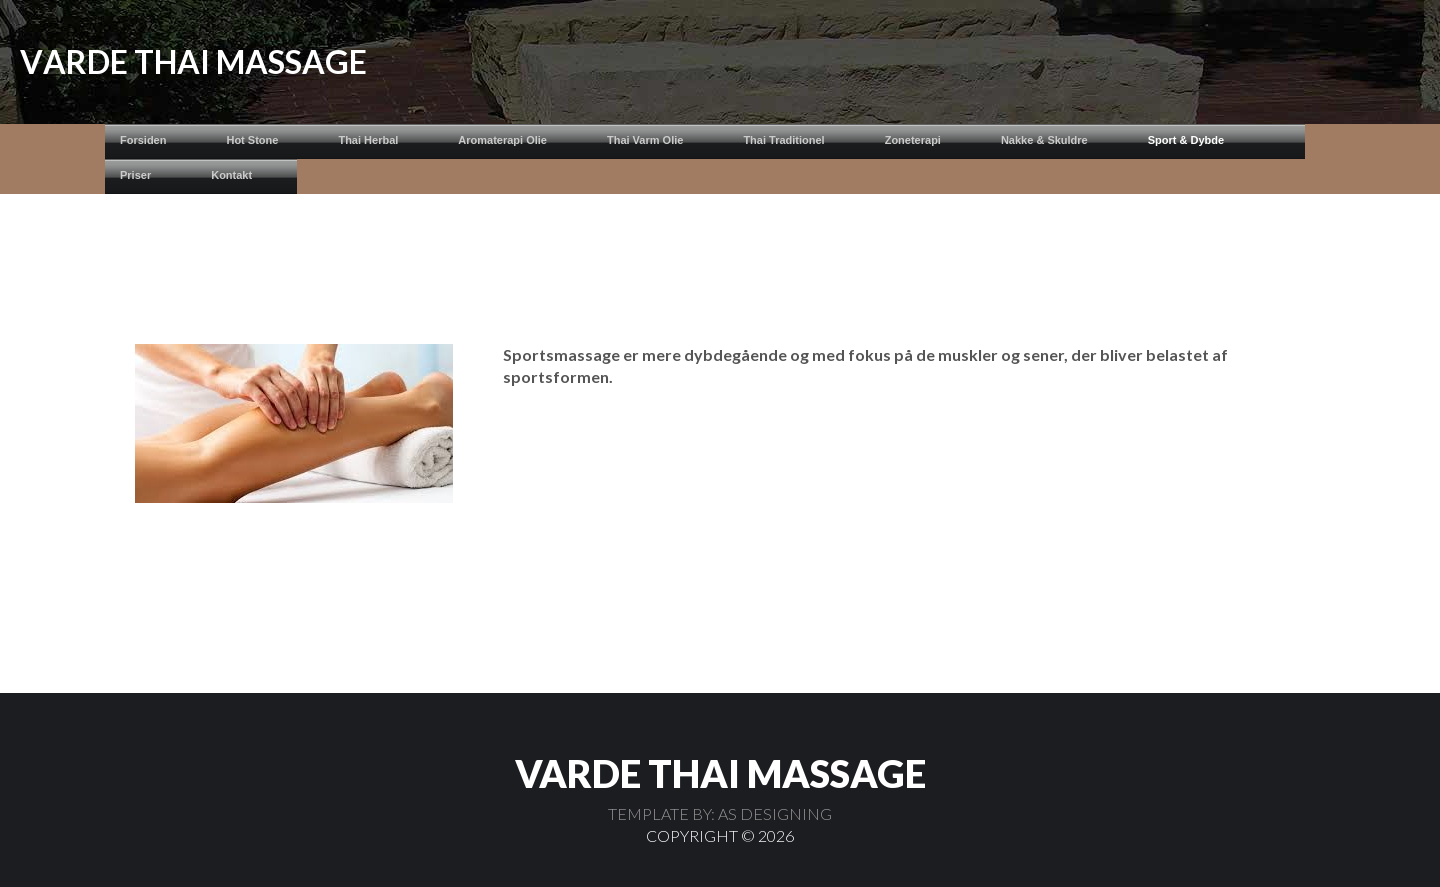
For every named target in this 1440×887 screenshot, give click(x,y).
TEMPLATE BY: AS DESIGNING (720, 813)
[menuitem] (158, 141)
